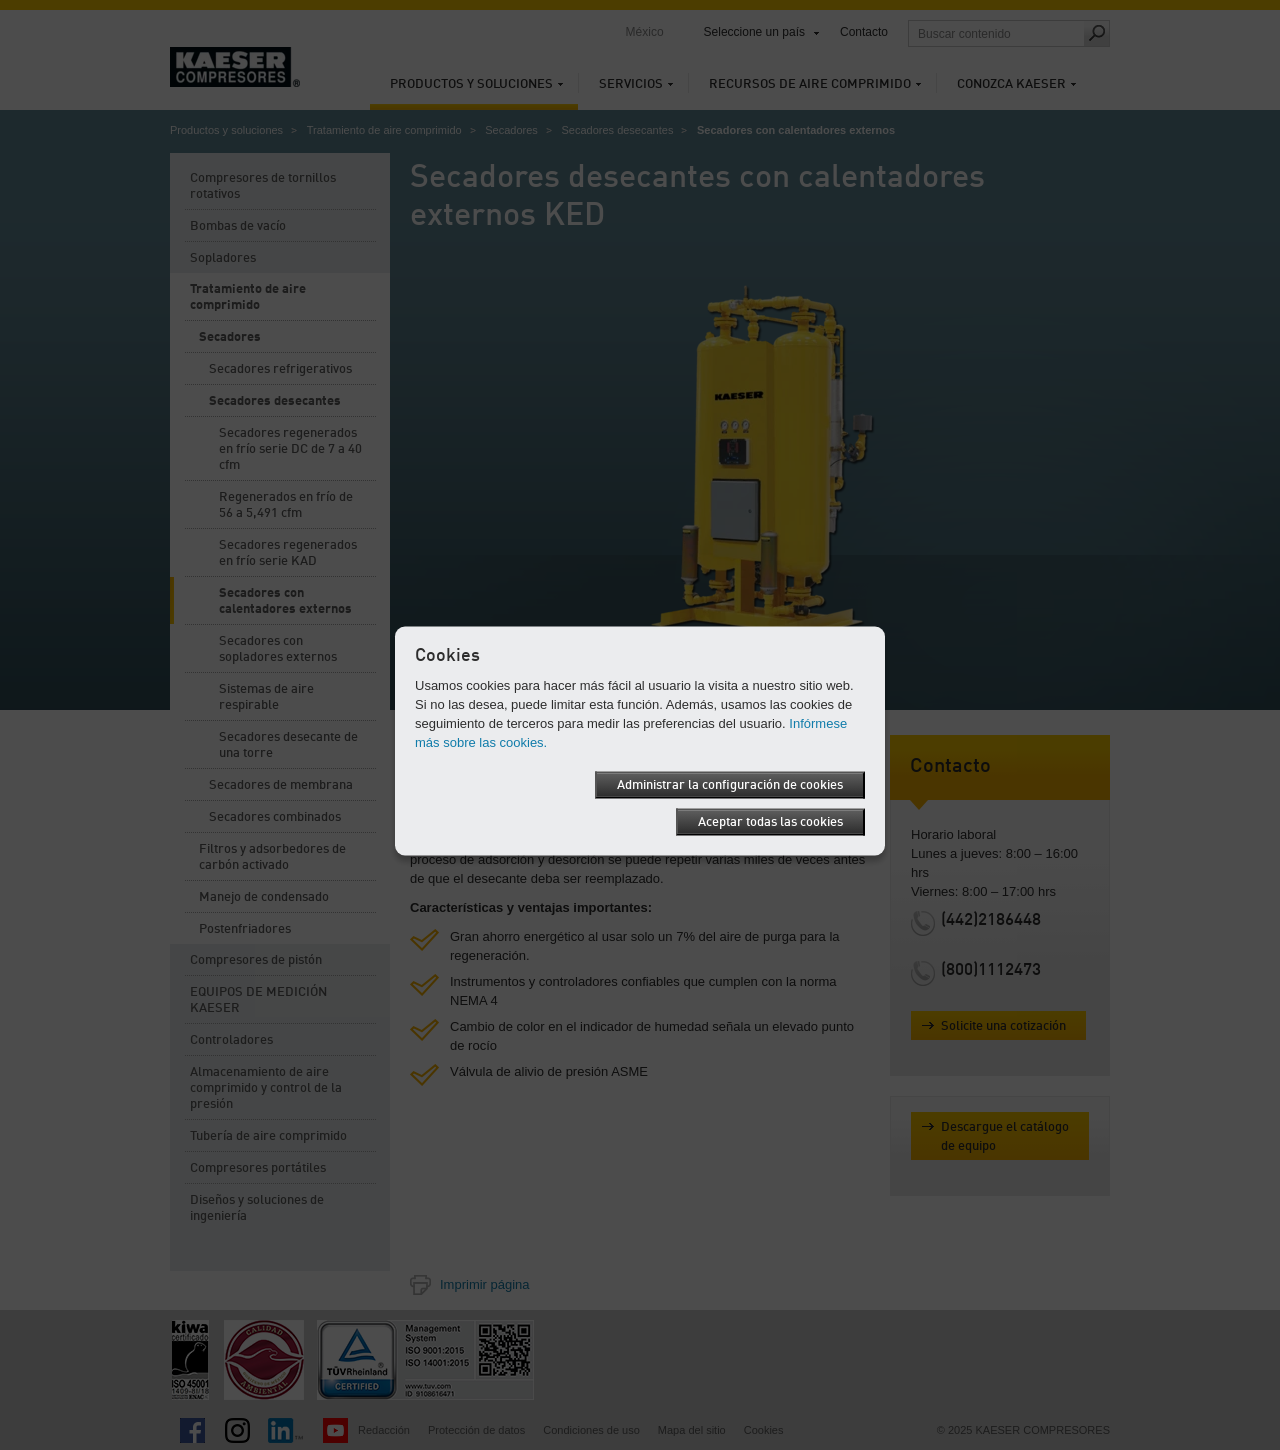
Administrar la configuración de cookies (730, 785)
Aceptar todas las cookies (770, 822)
